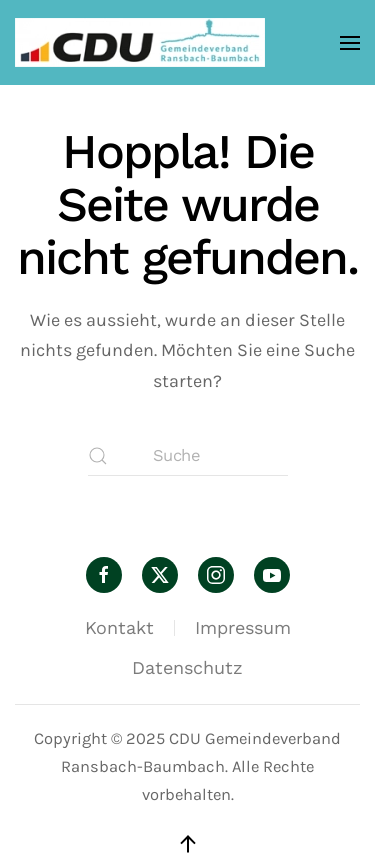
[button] (350, 42)
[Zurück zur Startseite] (140, 42)
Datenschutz (187, 667)
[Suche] (188, 456)
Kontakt (119, 627)
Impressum (243, 627)
